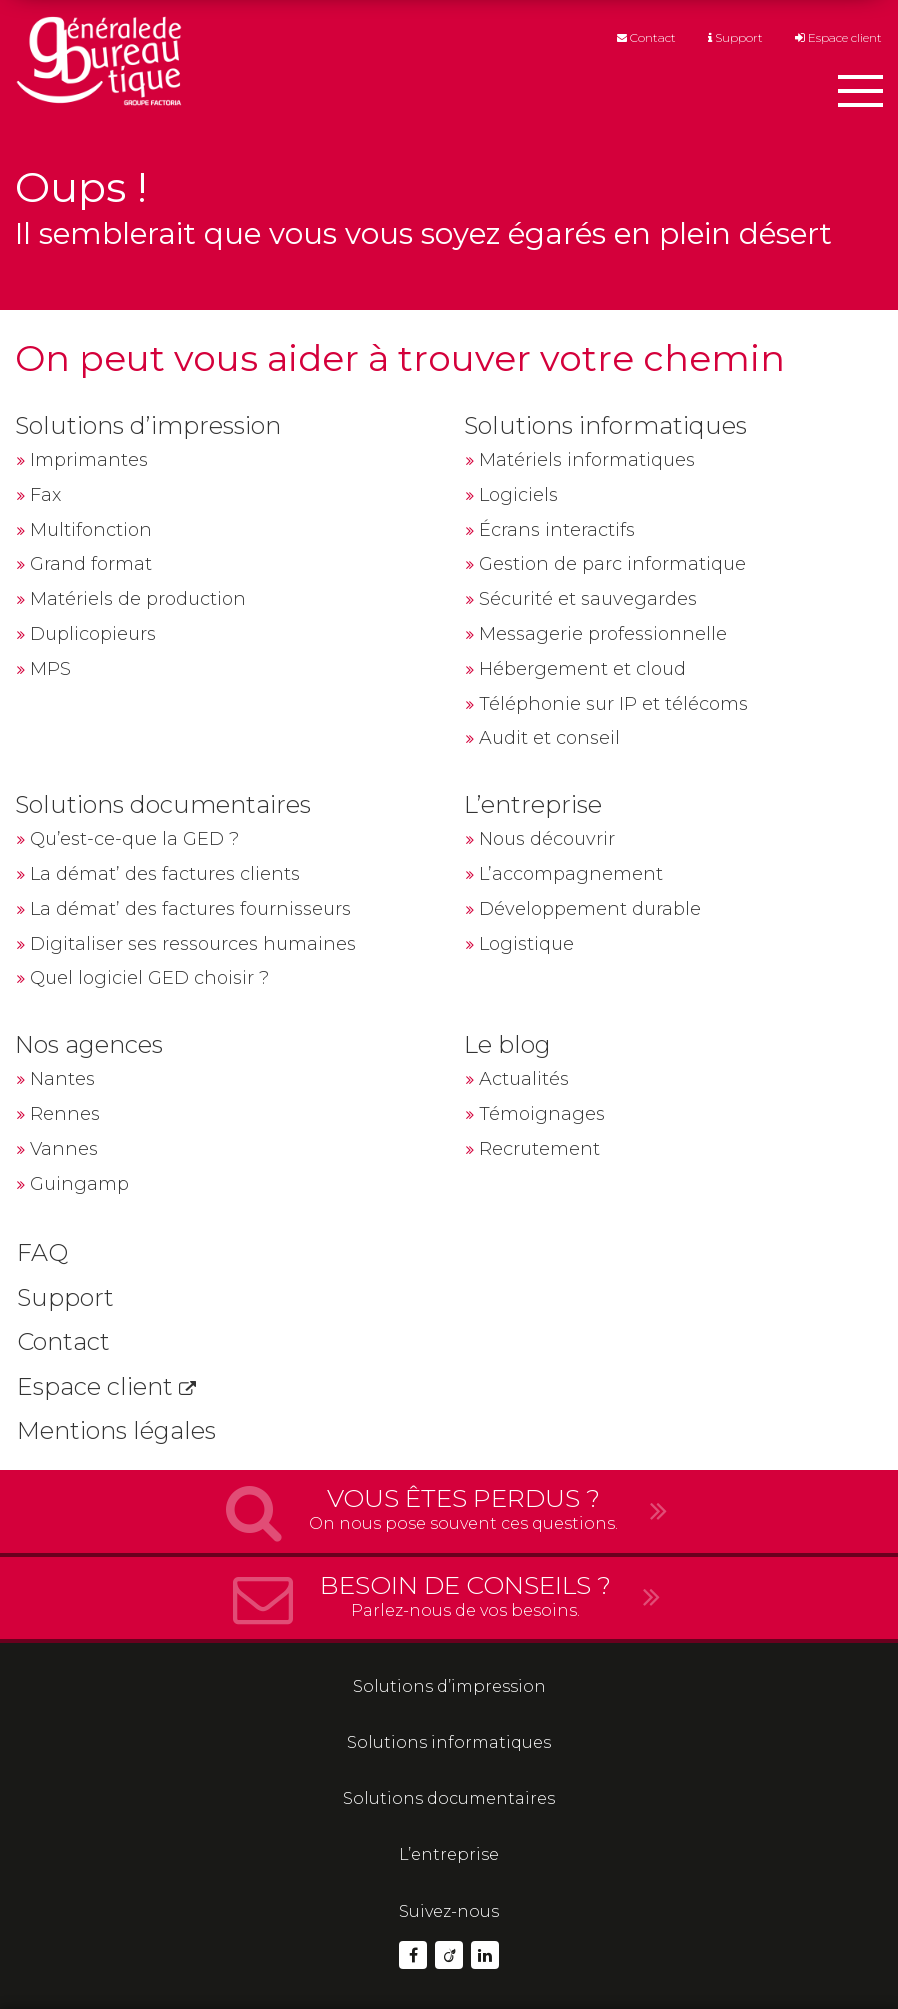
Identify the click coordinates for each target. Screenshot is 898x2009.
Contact (646, 38)
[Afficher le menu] (860, 94)
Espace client (838, 38)
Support (735, 38)
